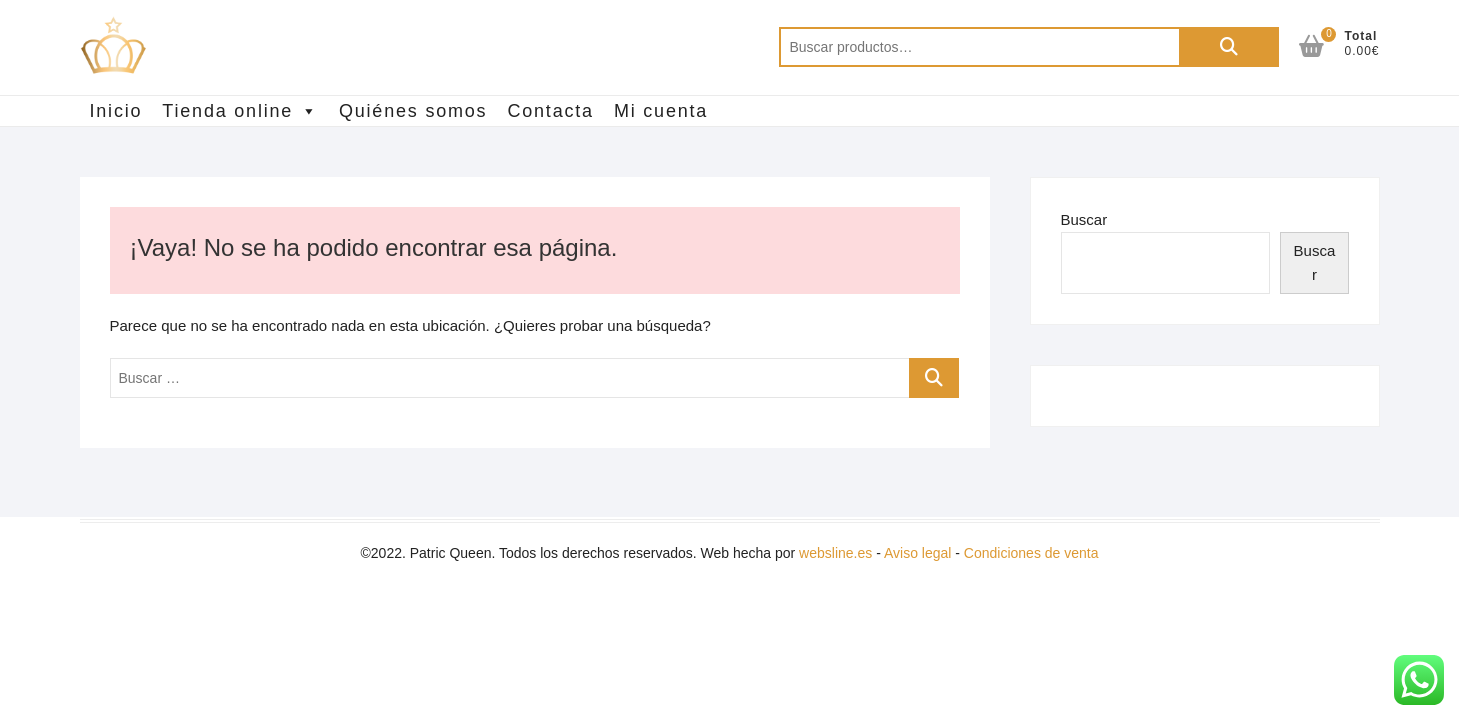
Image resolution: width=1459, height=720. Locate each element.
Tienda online (240, 111)
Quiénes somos (413, 111)
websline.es (835, 553)
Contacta (550, 111)
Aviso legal (917, 553)
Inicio (116, 111)
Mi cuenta (661, 111)
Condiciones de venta (1031, 553)
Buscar (1229, 47)
